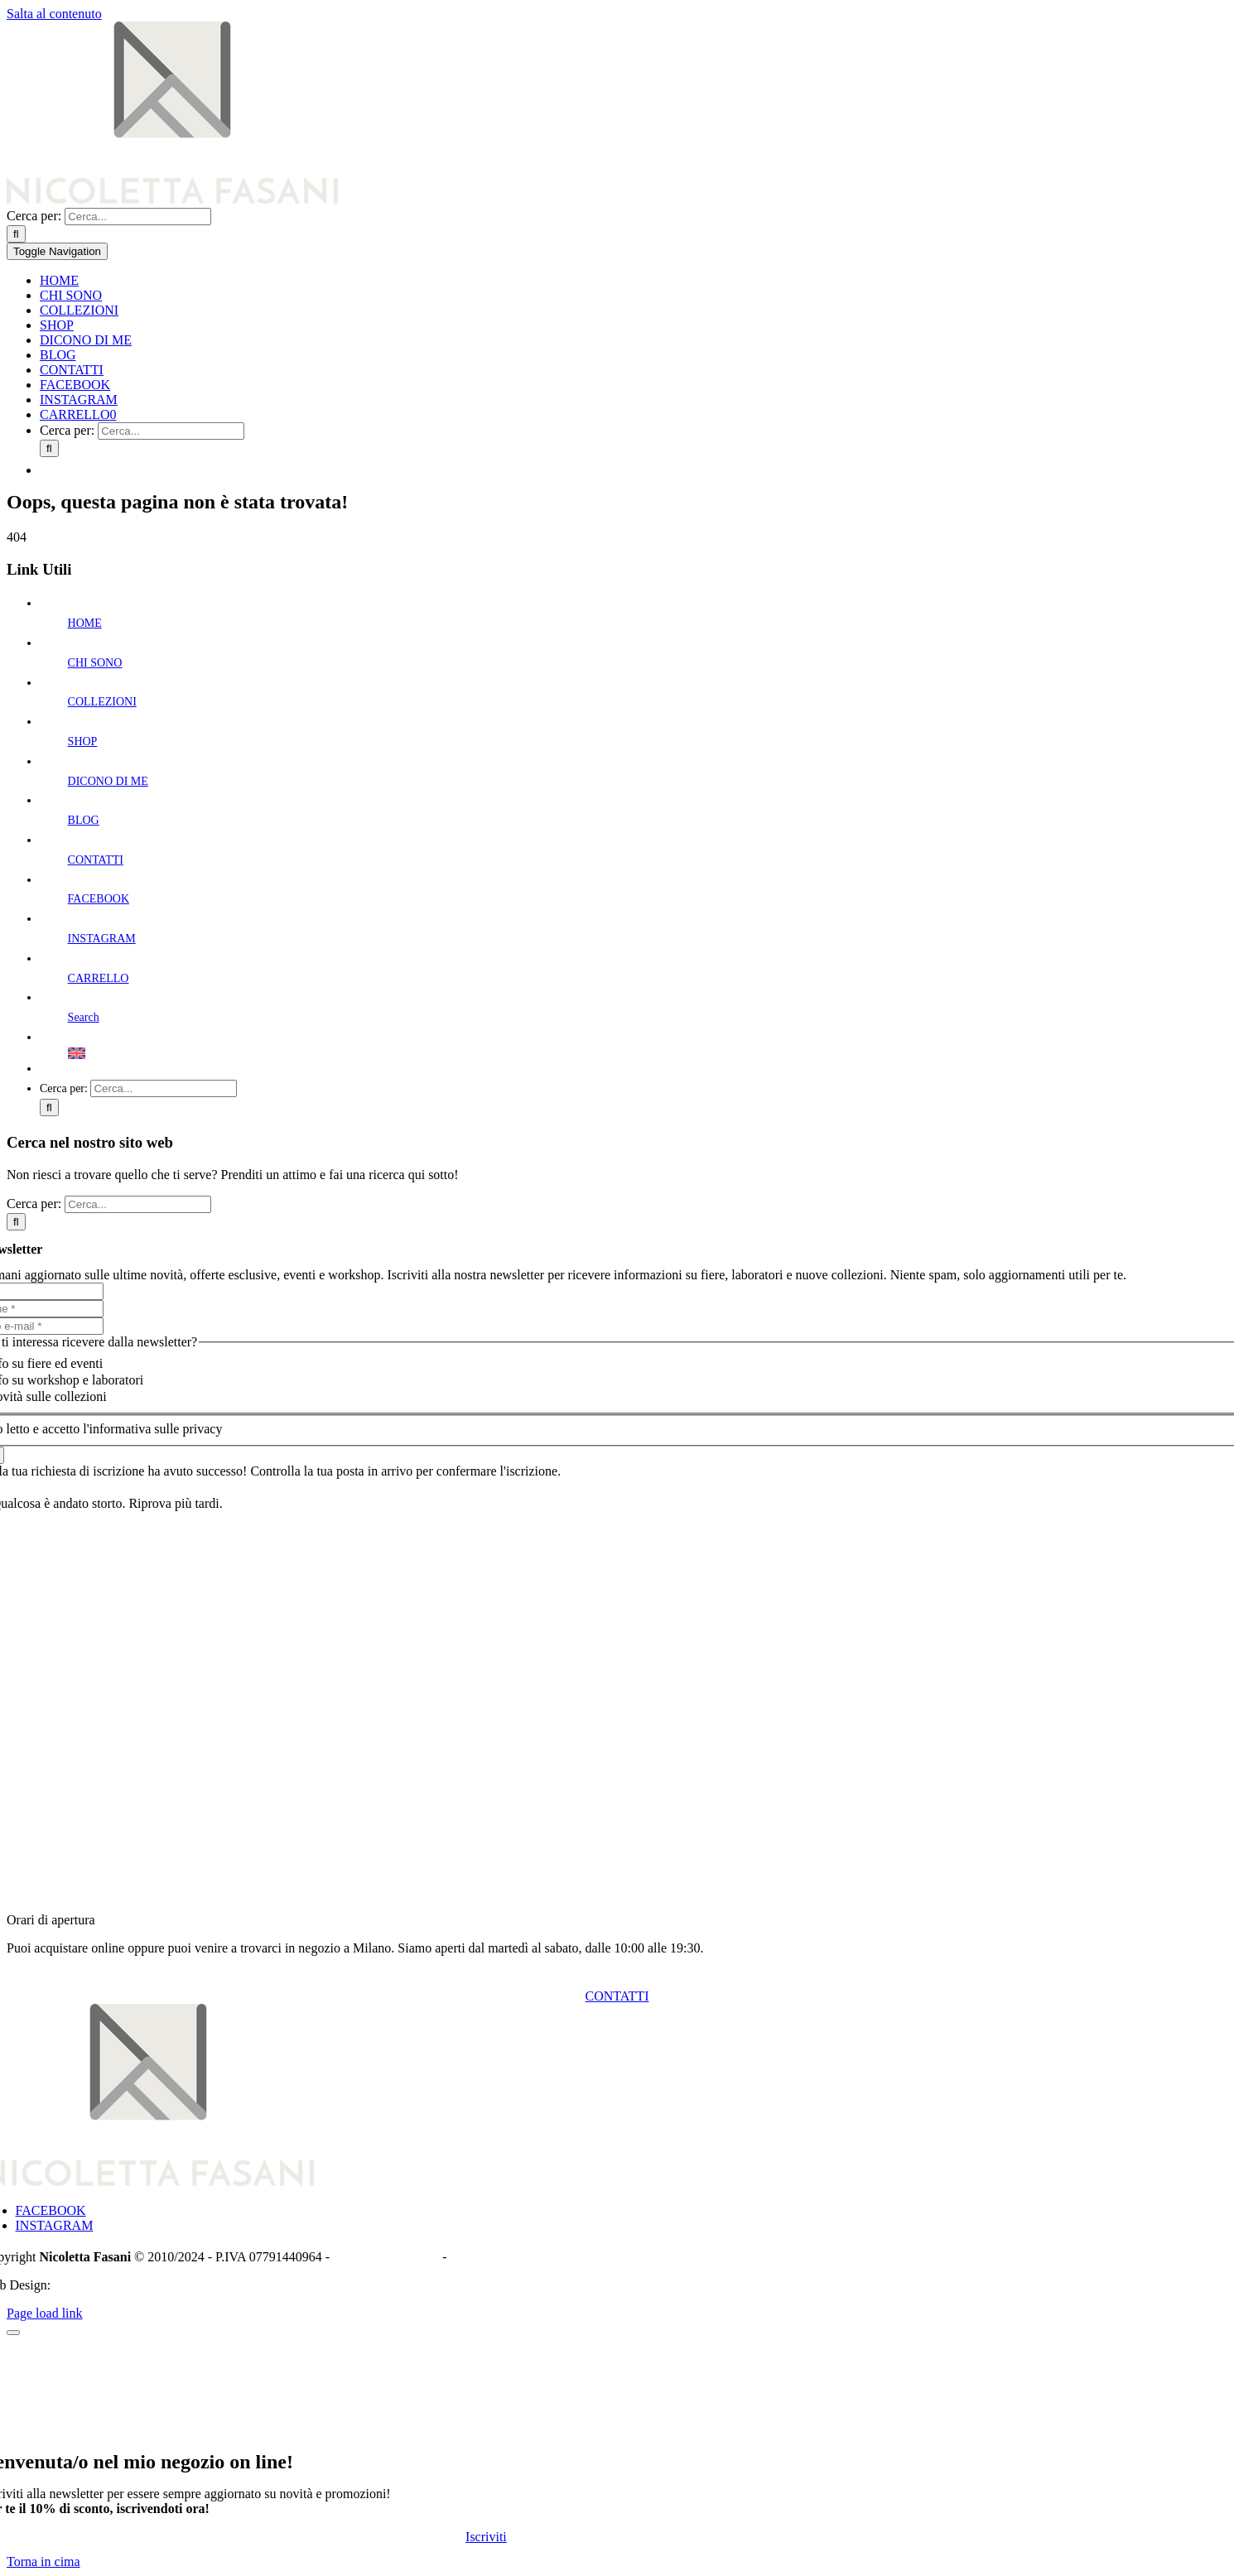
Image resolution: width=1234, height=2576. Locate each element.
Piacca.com (84, 2285)
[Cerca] (16, 234)
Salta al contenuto (54, 14)
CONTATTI (95, 860)
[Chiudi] (13, 2332)
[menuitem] (633, 467)
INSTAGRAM (102, 938)
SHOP (83, 741)
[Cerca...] (138, 216)
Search (83, 1017)
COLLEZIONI (102, 702)
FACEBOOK (98, 899)
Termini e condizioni (505, 2257)
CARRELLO (98, 978)
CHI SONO (95, 663)
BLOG (83, 820)
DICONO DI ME (108, 781)
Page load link (45, 2313)
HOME (85, 623)
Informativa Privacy (386, 2257)
